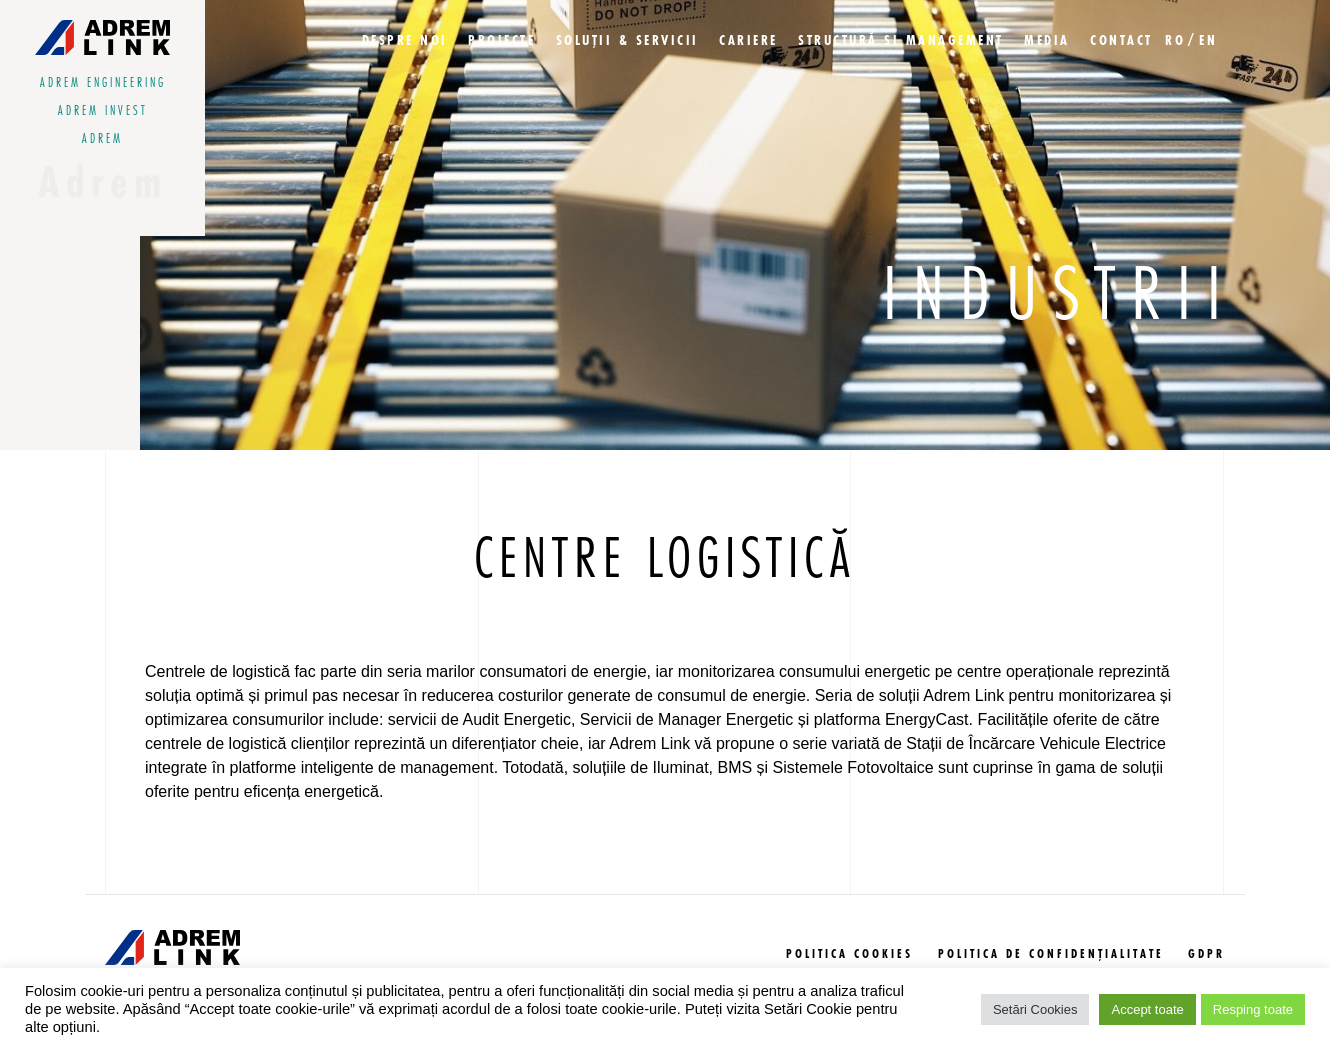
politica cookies (849, 954)
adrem (102, 139)
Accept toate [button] (1147, 1009)
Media (1047, 41)
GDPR (1206, 954)
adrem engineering (103, 83)
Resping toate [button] (1253, 1009)
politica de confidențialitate (1051, 954)
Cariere (748, 41)
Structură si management (901, 41)
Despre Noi (405, 41)
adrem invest (103, 111)
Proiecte (501, 41)
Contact (1121, 41)
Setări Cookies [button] (1035, 1009)
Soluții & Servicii (627, 41)
